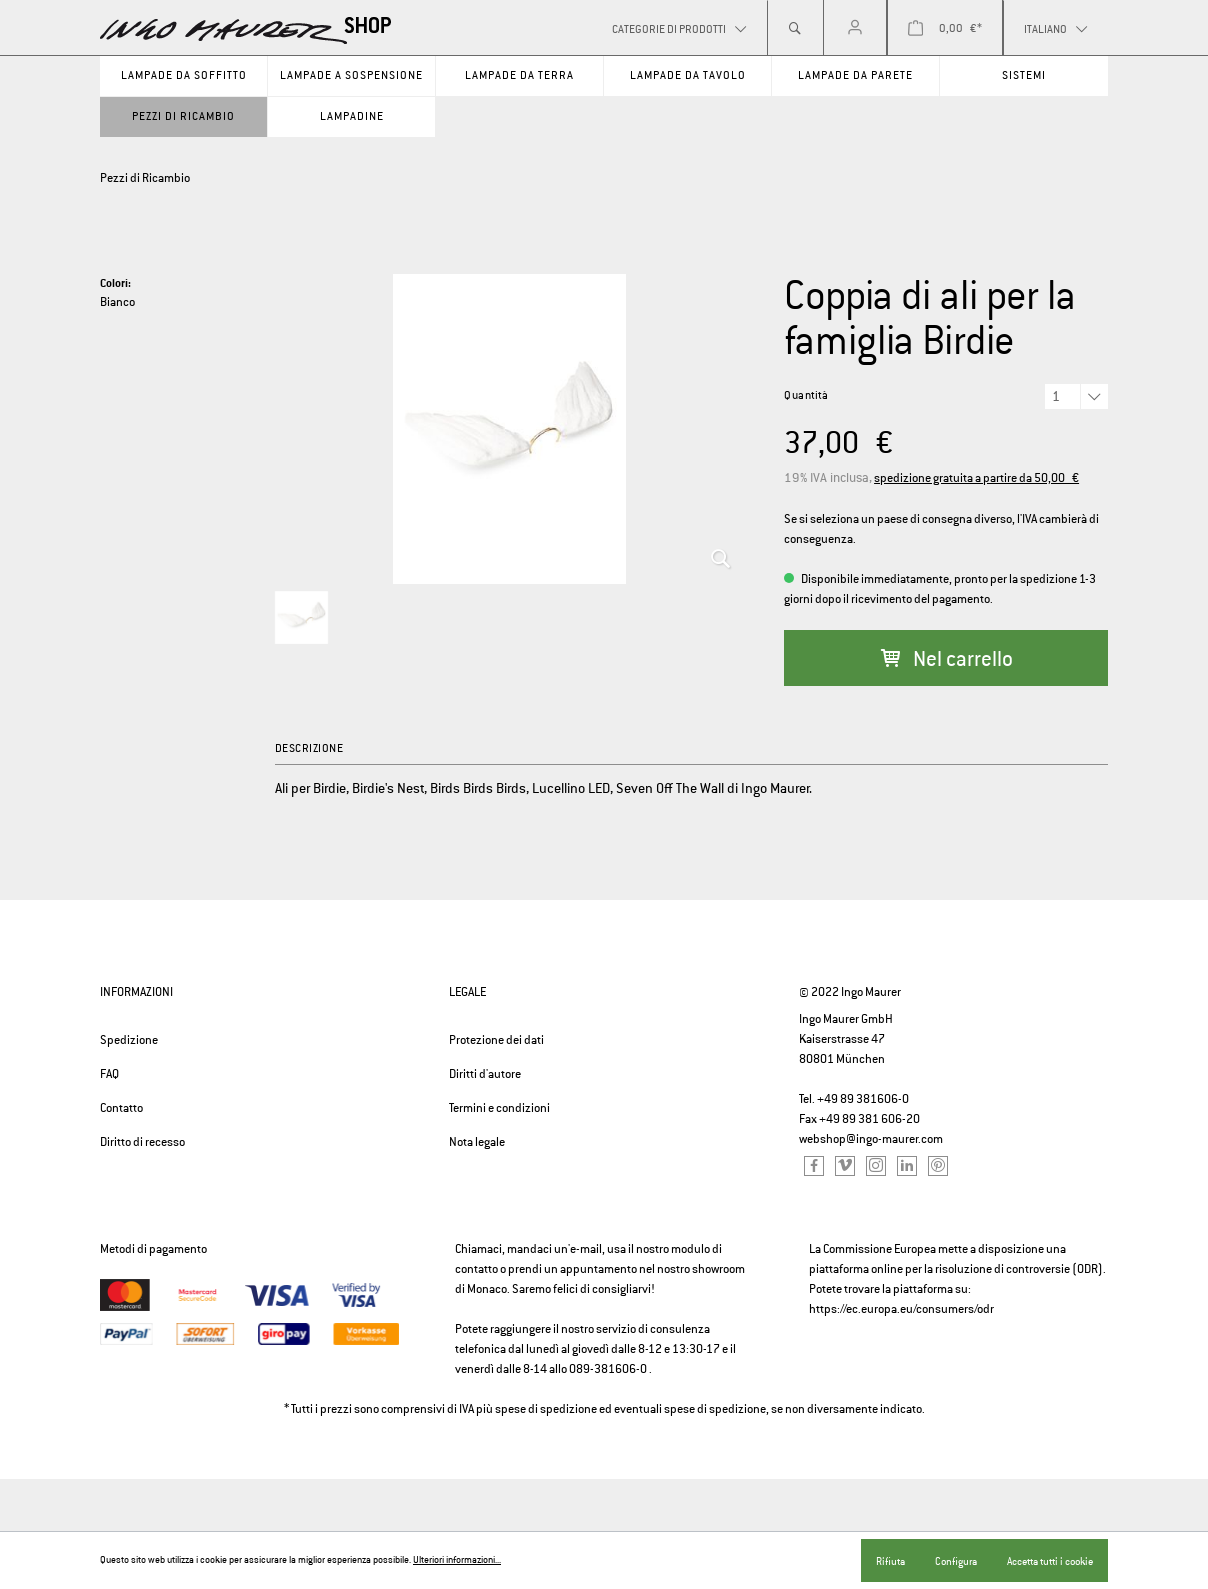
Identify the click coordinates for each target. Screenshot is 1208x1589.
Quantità (806, 395)
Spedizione (129, 1040)
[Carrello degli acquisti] (945, 28)
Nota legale (477, 1142)
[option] (510, 429)
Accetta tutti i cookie (1050, 1561)
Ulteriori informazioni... (457, 1560)
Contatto (121, 1108)
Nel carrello (946, 658)
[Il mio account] (855, 28)
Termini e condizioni (499, 1108)
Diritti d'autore (485, 1074)
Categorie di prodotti (670, 29)
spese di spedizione (546, 1409)
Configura (956, 1561)
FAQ (109, 1074)
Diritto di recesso (142, 1142)
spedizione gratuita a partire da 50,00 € (976, 478)
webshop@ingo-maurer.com (871, 1139)
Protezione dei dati (496, 1040)
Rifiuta (890, 1561)
